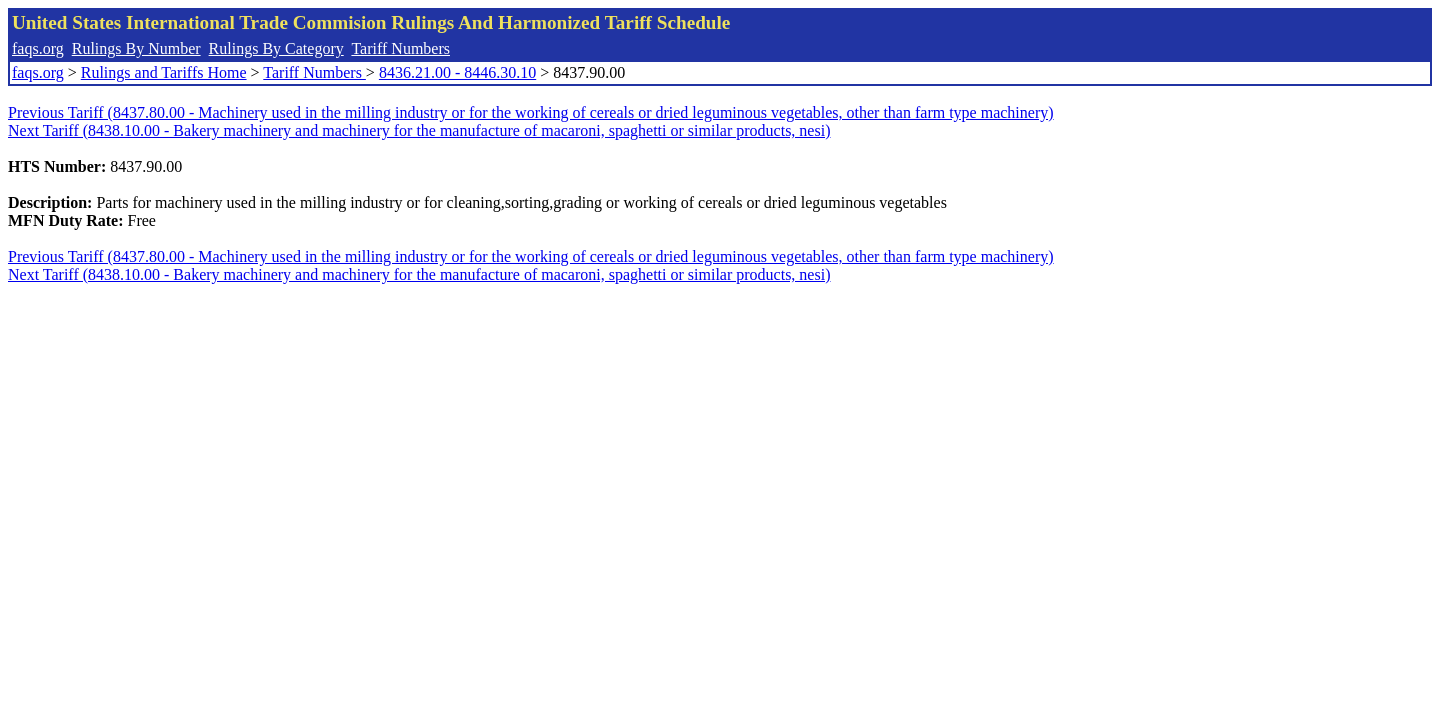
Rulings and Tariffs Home (164, 72)
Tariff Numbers (400, 48)
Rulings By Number (136, 48)
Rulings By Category (276, 48)
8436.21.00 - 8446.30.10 (457, 72)
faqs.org (38, 48)
